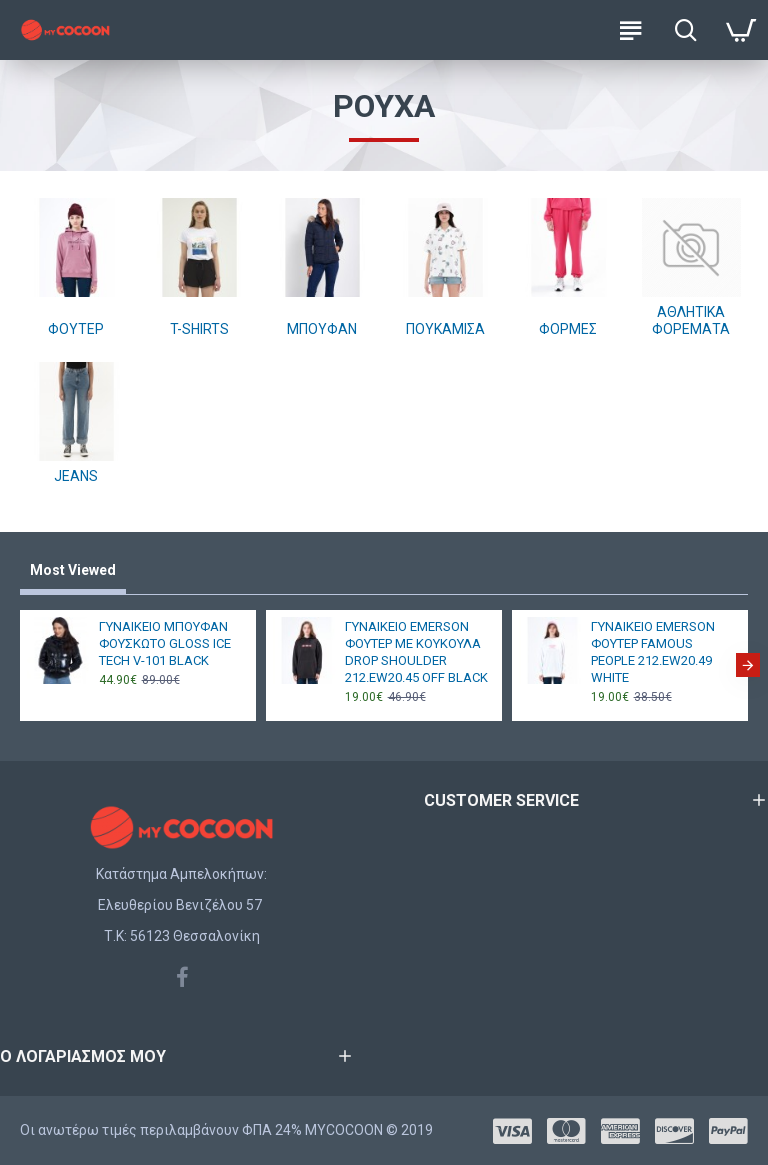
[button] (748, 665)
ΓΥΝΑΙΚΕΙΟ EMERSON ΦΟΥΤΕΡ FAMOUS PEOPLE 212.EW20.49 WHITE (653, 652)
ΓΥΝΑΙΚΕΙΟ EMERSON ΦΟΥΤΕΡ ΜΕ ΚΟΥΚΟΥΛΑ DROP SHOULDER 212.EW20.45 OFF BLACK (416, 652)
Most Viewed (73, 570)
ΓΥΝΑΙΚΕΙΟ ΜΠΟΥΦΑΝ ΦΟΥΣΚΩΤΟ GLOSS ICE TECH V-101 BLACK (165, 643)
